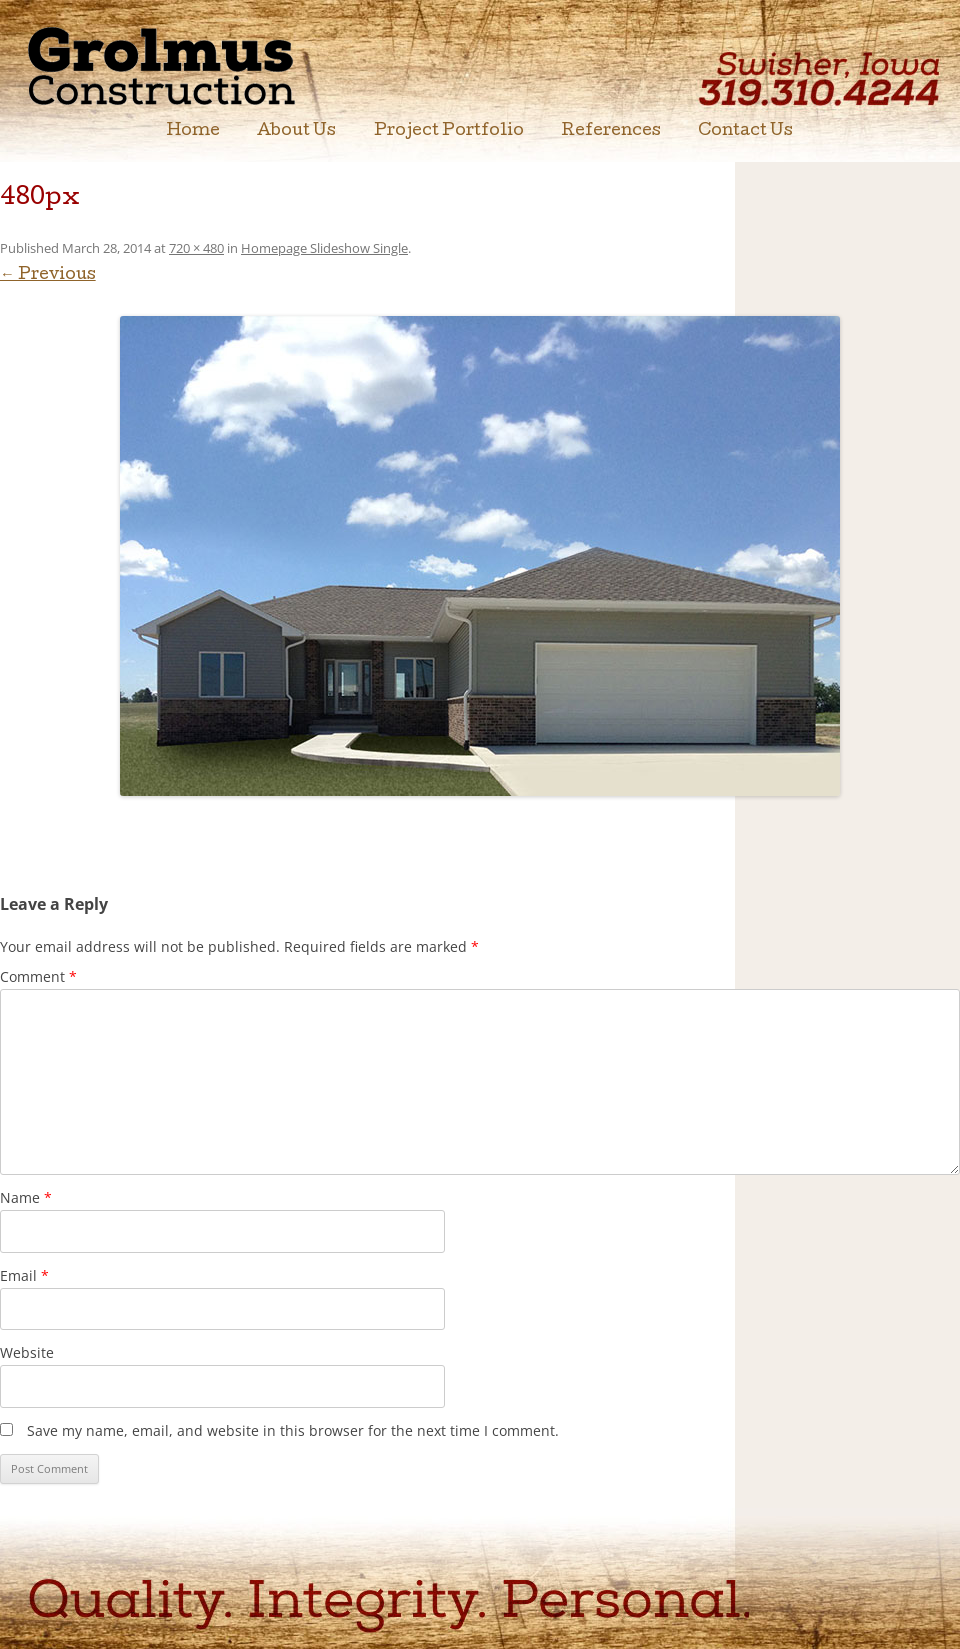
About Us (296, 132)
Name (26, 1197)
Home (193, 132)
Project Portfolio (449, 132)
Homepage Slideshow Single (324, 248)
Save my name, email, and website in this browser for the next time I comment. (293, 1430)
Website (27, 1352)
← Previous (48, 276)
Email (24, 1275)
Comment (38, 976)
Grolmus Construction (195, 64)
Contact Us (745, 132)
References (611, 132)
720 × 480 (196, 248)
